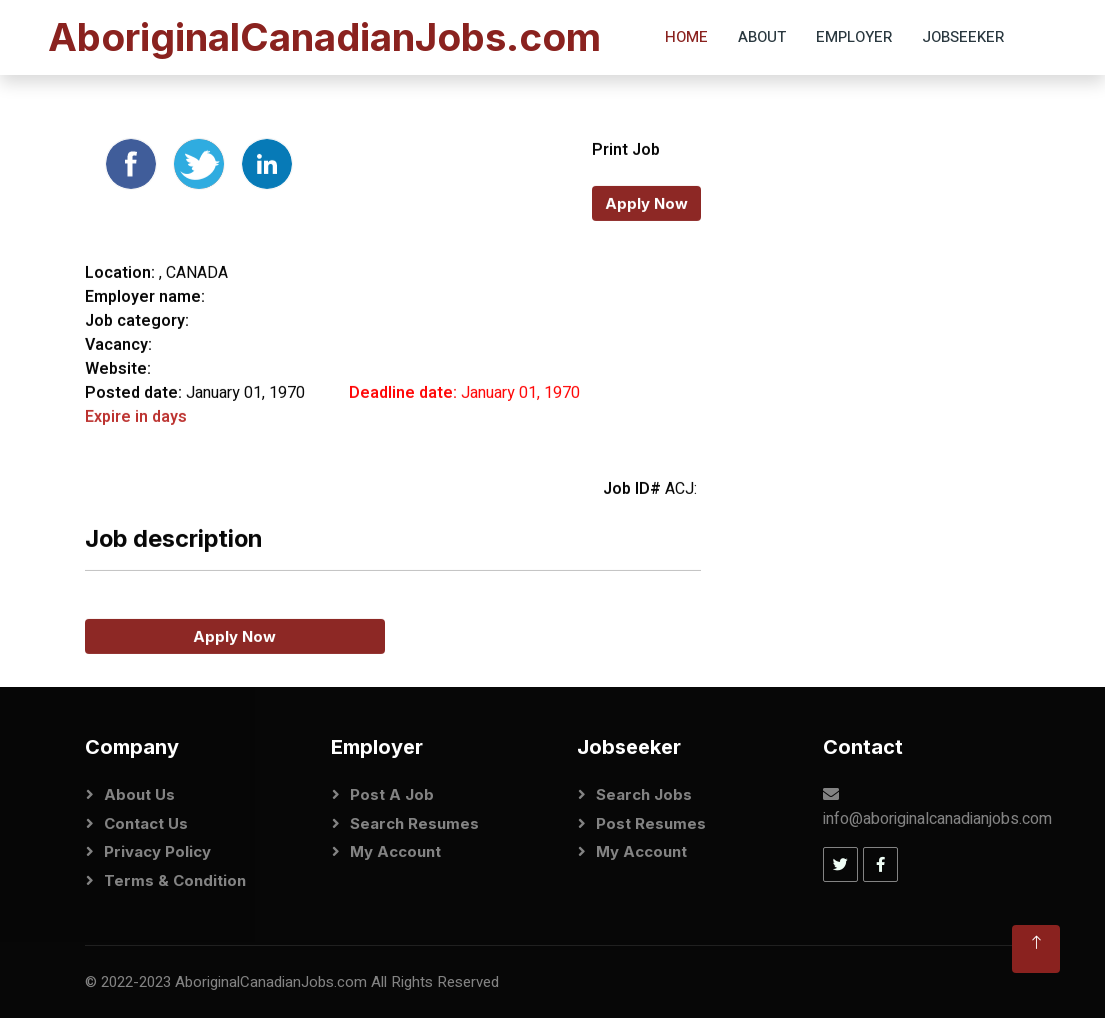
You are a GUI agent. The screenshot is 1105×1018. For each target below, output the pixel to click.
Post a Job (392, 794)
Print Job (626, 186)
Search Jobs (644, 794)
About (762, 37)
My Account (395, 851)
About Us (139, 794)
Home (686, 37)
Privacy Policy (157, 851)
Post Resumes (651, 823)
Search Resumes (414, 823)
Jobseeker (963, 37)
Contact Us (146, 823)
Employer (854, 37)
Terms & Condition (175, 880)
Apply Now (646, 239)
